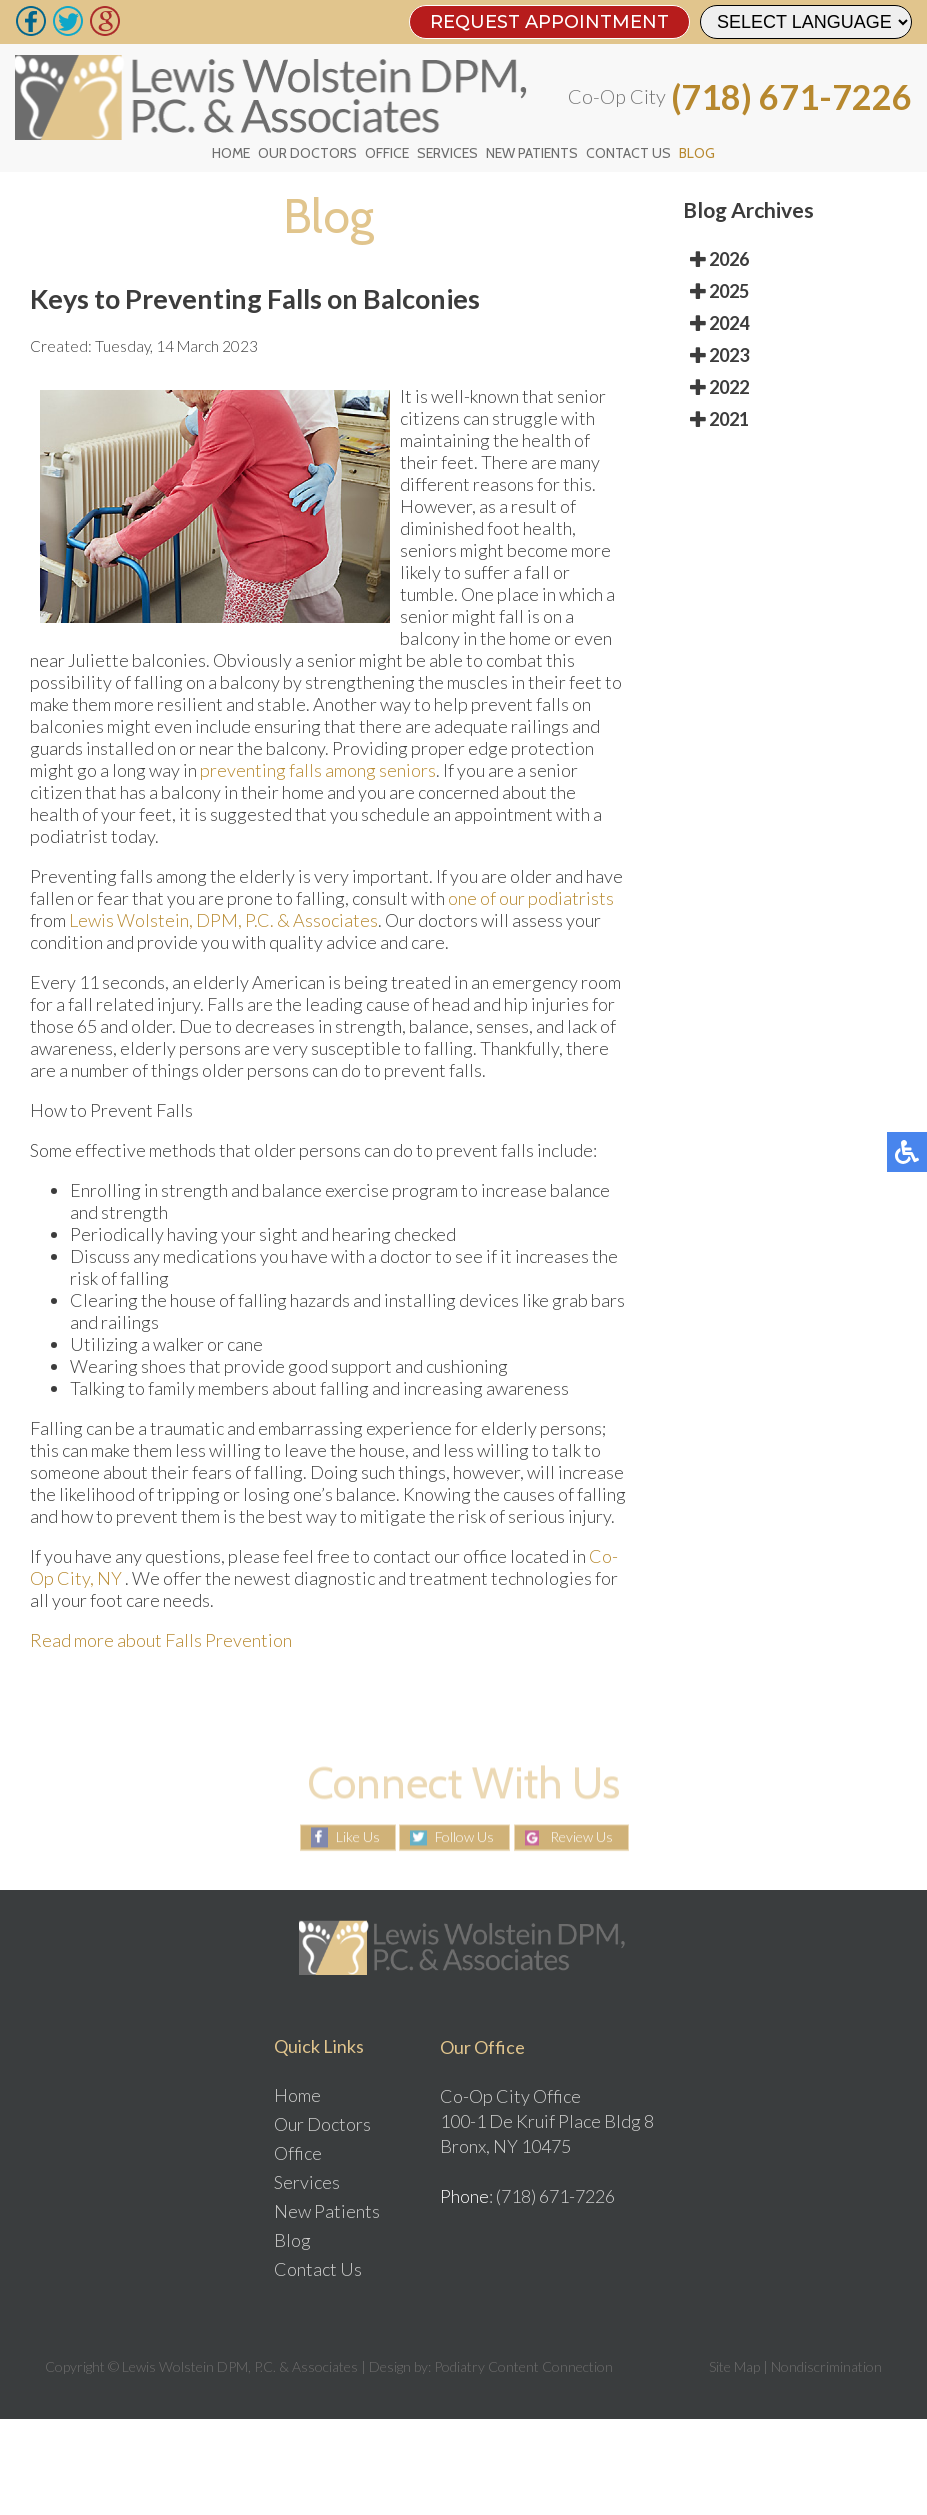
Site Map (734, 2366)
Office (387, 153)
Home (231, 153)
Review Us (581, 1837)
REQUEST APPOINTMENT (549, 22)
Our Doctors (307, 153)
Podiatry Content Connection (523, 2366)
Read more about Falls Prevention (161, 1640)
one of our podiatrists (531, 898)
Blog (697, 153)
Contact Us (628, 153)
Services (447, 153)
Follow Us (464, 1837)
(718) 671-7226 (791, 97)
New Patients (532, 153)
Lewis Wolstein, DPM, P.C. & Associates (223, 920)
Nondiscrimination (826, 2366)
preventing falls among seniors (318, 770)
